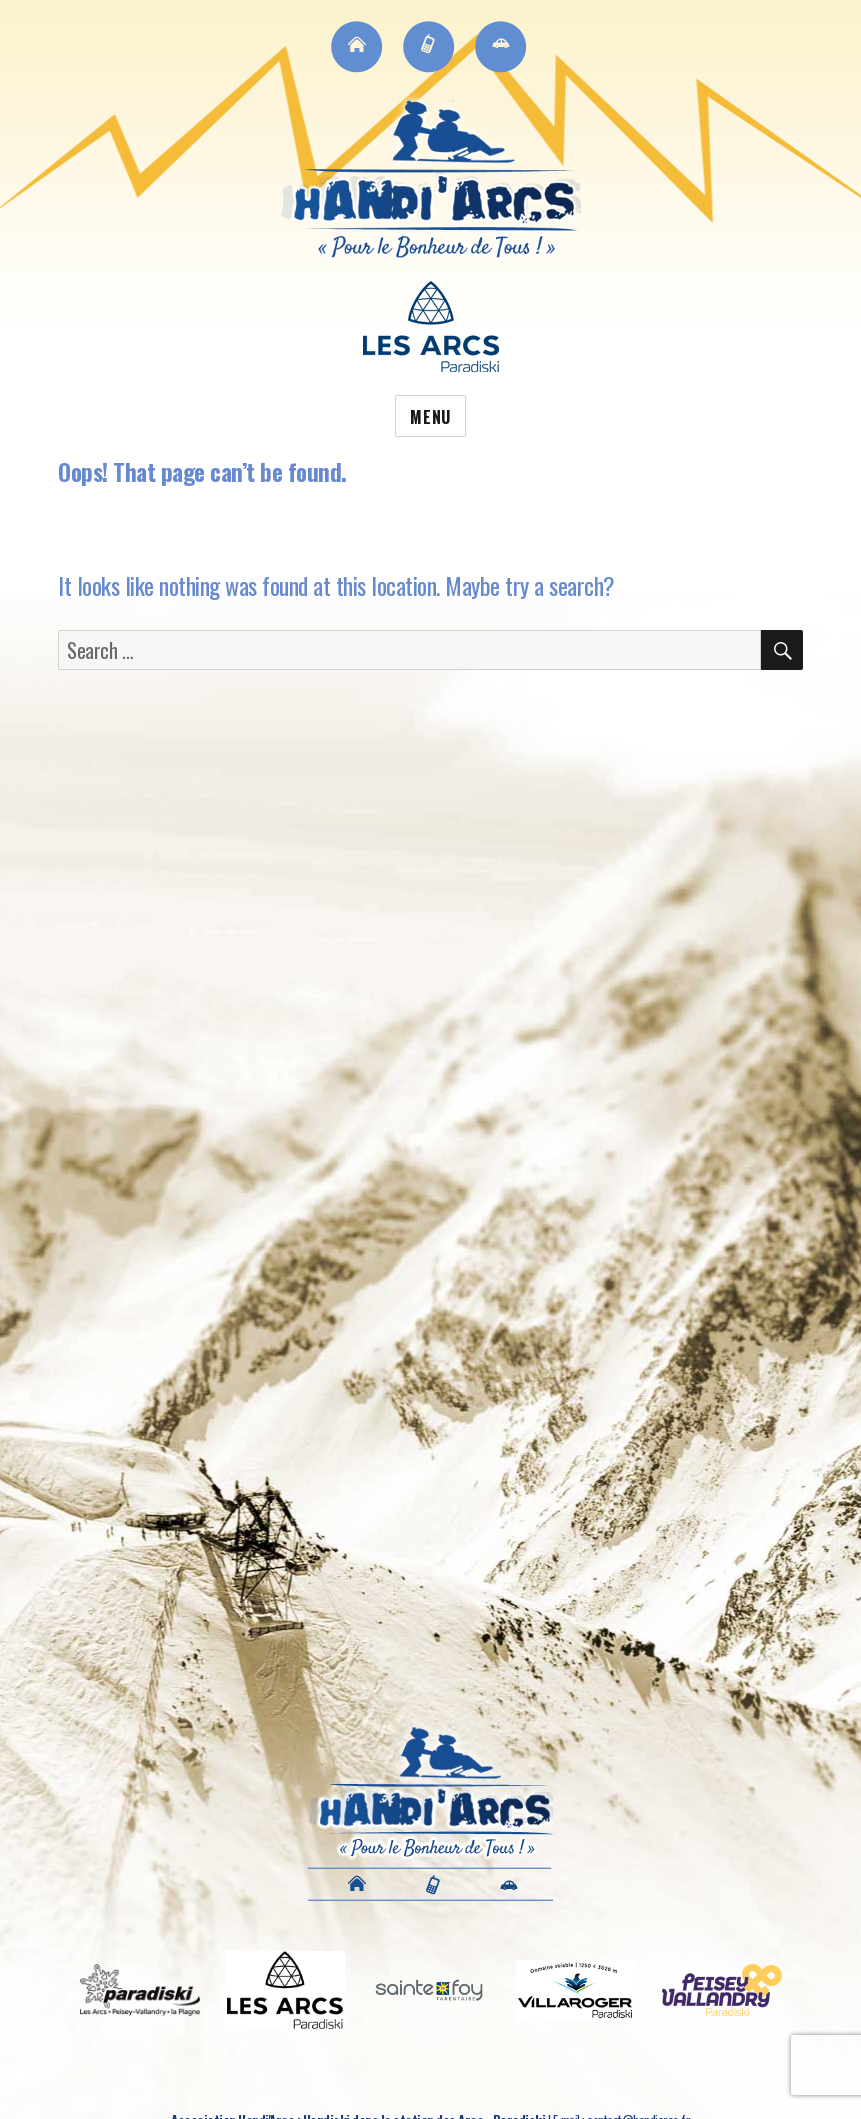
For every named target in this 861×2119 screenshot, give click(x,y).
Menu (430, 417)
